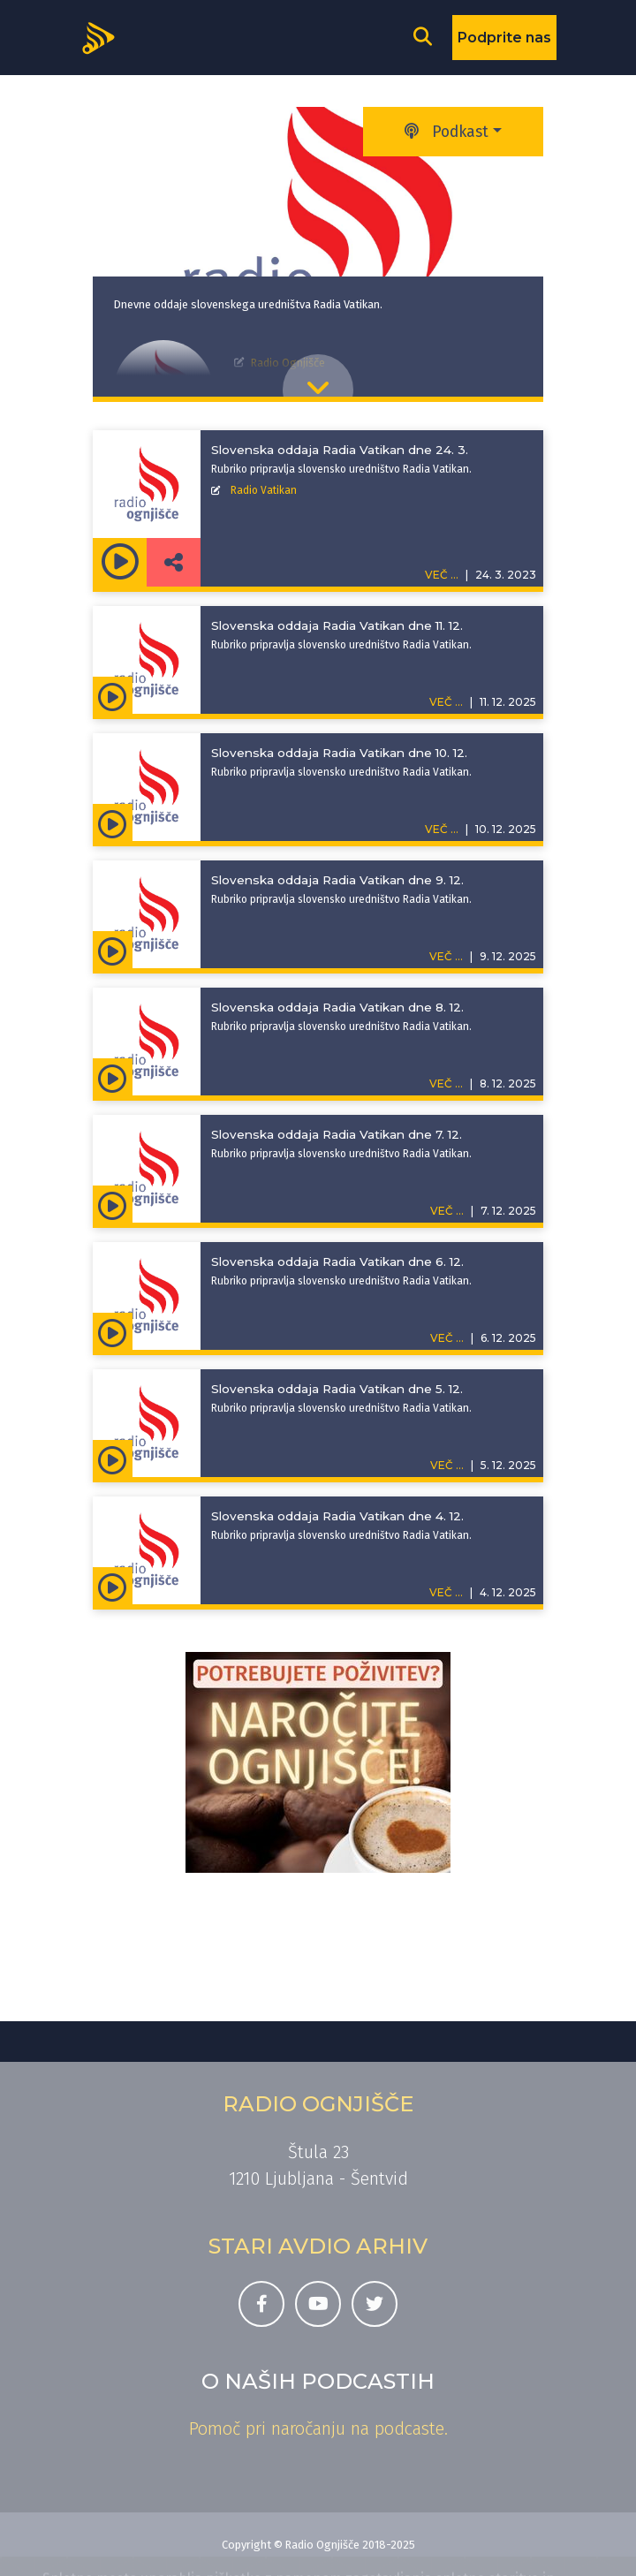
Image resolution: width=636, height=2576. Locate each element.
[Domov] (104, 36)
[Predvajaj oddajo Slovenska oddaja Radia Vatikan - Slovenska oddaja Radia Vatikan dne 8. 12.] (112, 1076)
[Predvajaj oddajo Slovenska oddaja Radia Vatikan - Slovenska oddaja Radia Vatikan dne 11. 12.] (112, 695)
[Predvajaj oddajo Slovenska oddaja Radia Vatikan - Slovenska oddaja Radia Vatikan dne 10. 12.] (112, 822)
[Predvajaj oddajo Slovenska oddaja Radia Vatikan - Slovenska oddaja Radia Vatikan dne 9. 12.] (112, 949)
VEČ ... (446, 701)
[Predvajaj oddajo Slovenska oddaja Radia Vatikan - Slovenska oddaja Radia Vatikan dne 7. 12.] (112, 1204)
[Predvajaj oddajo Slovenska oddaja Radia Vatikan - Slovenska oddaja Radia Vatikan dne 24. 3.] (120, 562)
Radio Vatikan (264, 490)
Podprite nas (504, 37)
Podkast (446, 132)
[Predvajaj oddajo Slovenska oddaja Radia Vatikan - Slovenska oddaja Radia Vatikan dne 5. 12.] (112, 1458)
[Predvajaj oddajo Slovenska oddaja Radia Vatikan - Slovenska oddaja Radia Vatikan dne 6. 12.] (112, 1331)
